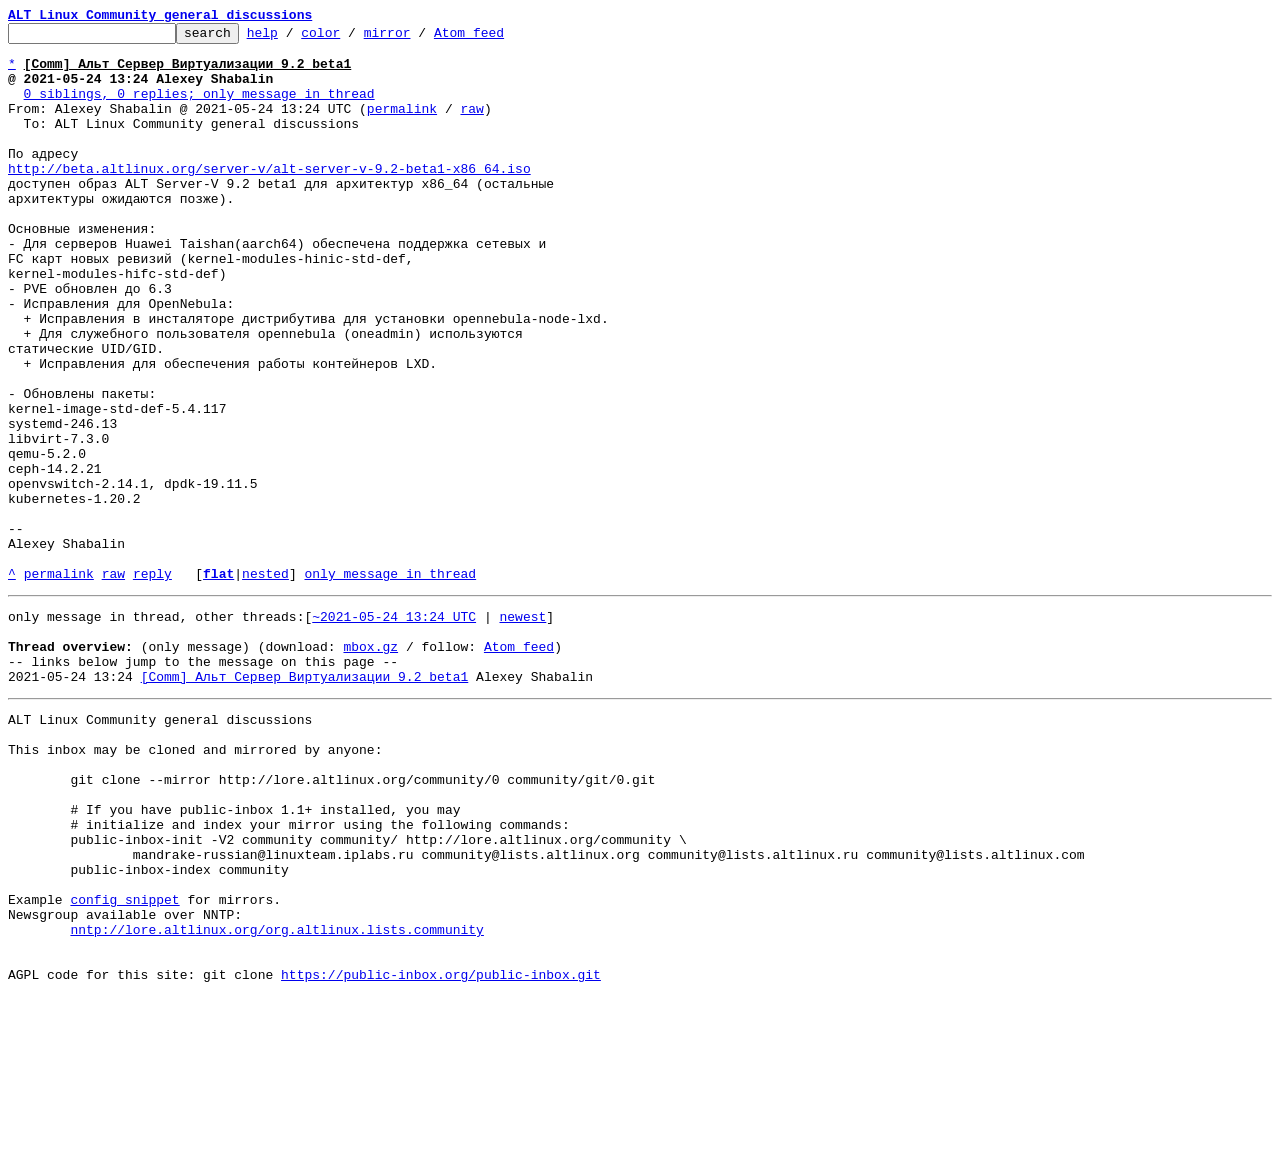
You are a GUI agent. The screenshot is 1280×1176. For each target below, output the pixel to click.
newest (522, 730)
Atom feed (500, 38)
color (351, 38)
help (293, 38)
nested (265, 684)
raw (471, 126)
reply (152, 684)
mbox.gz (370, 766)
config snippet (124, 1064)
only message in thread (390, 684)
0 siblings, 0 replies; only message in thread (199, 108)
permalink (402, 126)
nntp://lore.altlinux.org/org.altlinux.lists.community (276, 1100)
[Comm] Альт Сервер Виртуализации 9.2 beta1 (305, 802)
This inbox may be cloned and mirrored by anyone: (195, 884)
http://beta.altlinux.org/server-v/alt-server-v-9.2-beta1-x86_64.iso (269, 198)
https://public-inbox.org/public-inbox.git (441, 1154)
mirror (418, 38)
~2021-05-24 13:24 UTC (394, 730)
